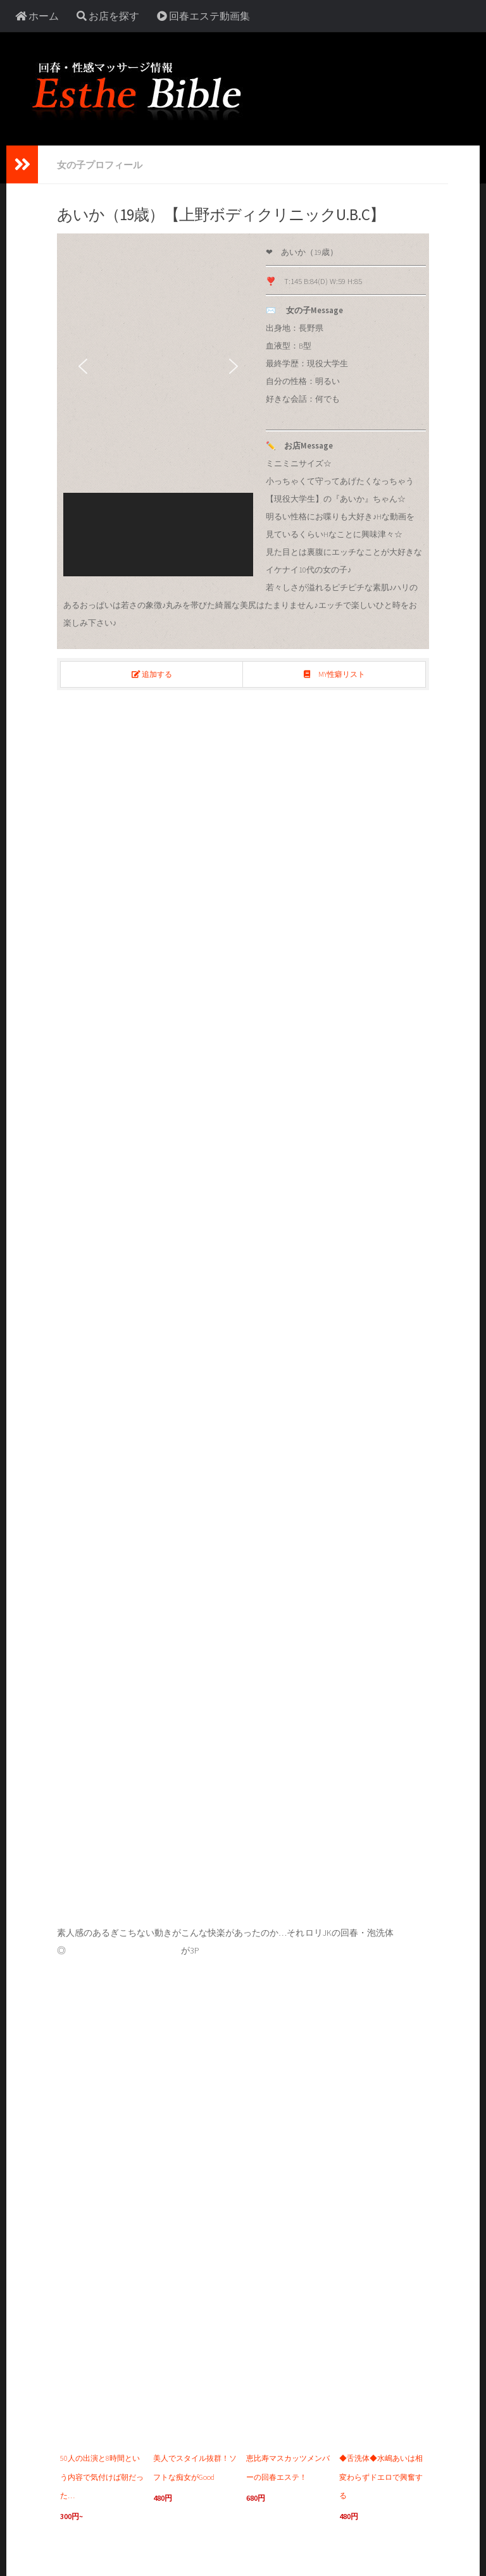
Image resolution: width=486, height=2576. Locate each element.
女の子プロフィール (102, 164)
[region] (158, 407)
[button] (83, 366)
